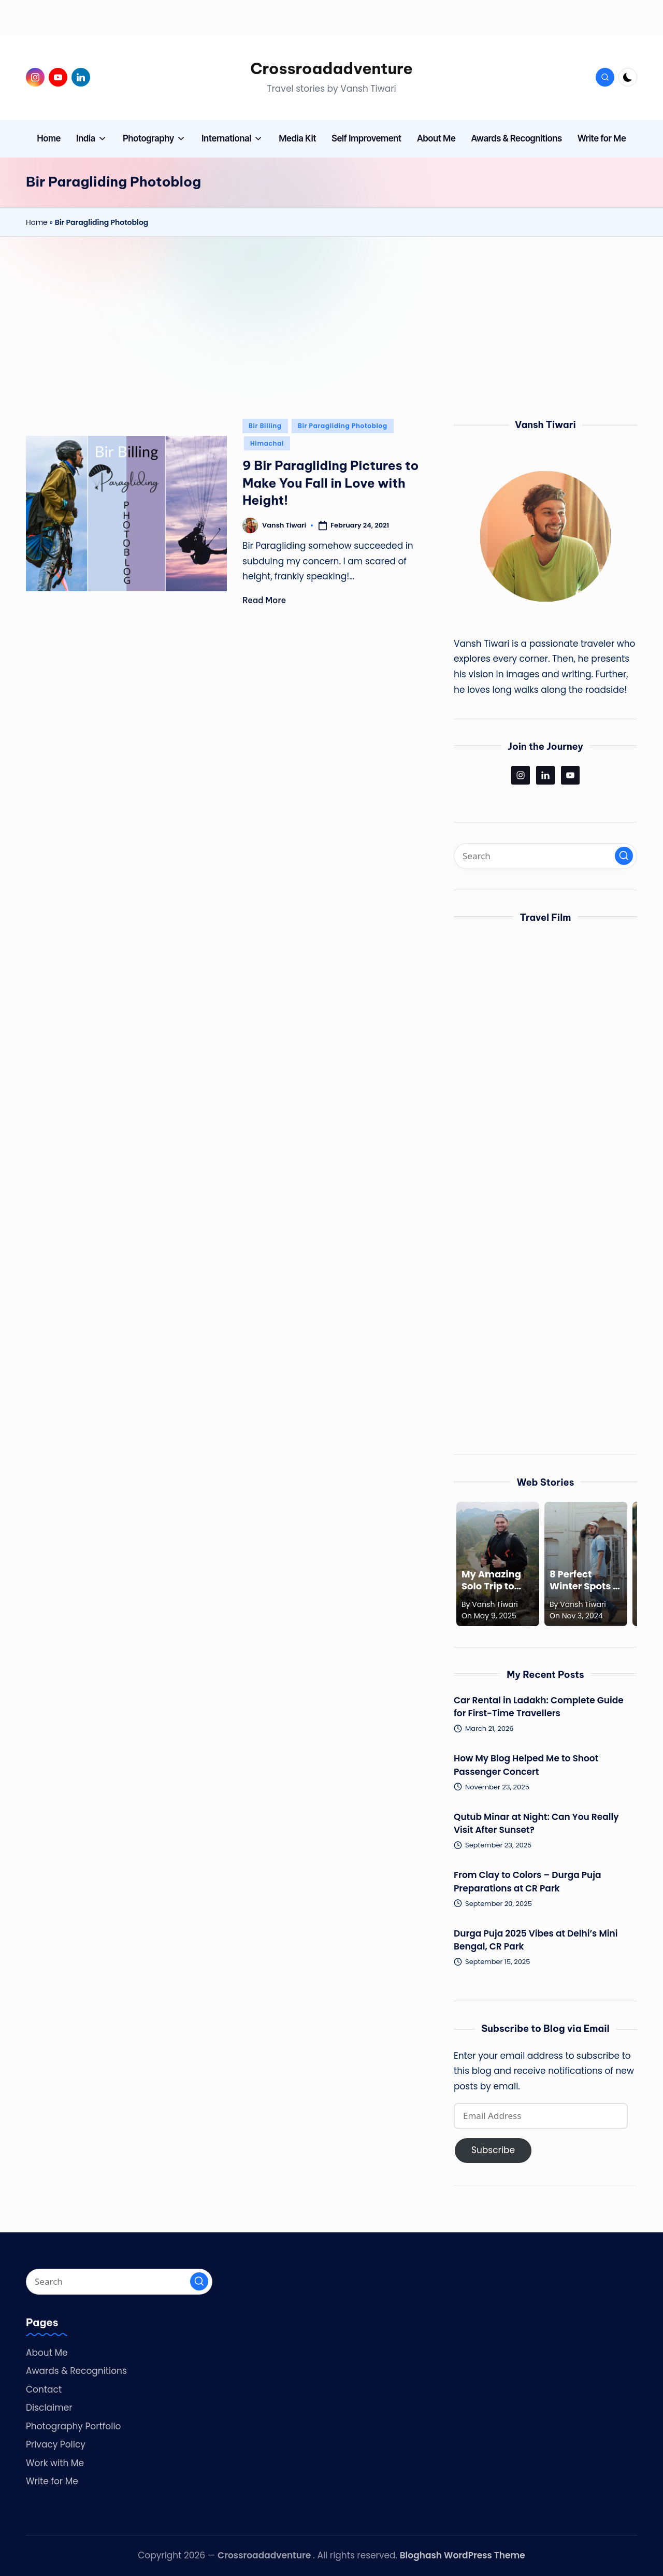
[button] (624, 856)
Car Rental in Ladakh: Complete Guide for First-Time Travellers (539, 1707)
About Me (47, 2352)
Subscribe (493, 2150)
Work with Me (55, 2463)
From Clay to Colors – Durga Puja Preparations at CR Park (527, 1882)
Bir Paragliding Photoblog (342, 425)
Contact (44, 2389)
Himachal (267, 443)
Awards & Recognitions (76, 2371)
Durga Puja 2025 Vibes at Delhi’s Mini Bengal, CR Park (535, 1940)
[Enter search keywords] (545, 856)
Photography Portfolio (73, 2426)
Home (37, 222)
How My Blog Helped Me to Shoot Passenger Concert (526, 1765)
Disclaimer (49, 2407)
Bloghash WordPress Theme (462, 2555)
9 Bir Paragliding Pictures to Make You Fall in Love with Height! (330, 483)
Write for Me (52, 2481)
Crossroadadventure (331, 68)
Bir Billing (265, 425)
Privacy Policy (55, 2444)
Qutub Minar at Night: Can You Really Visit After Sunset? (536, 1824)
